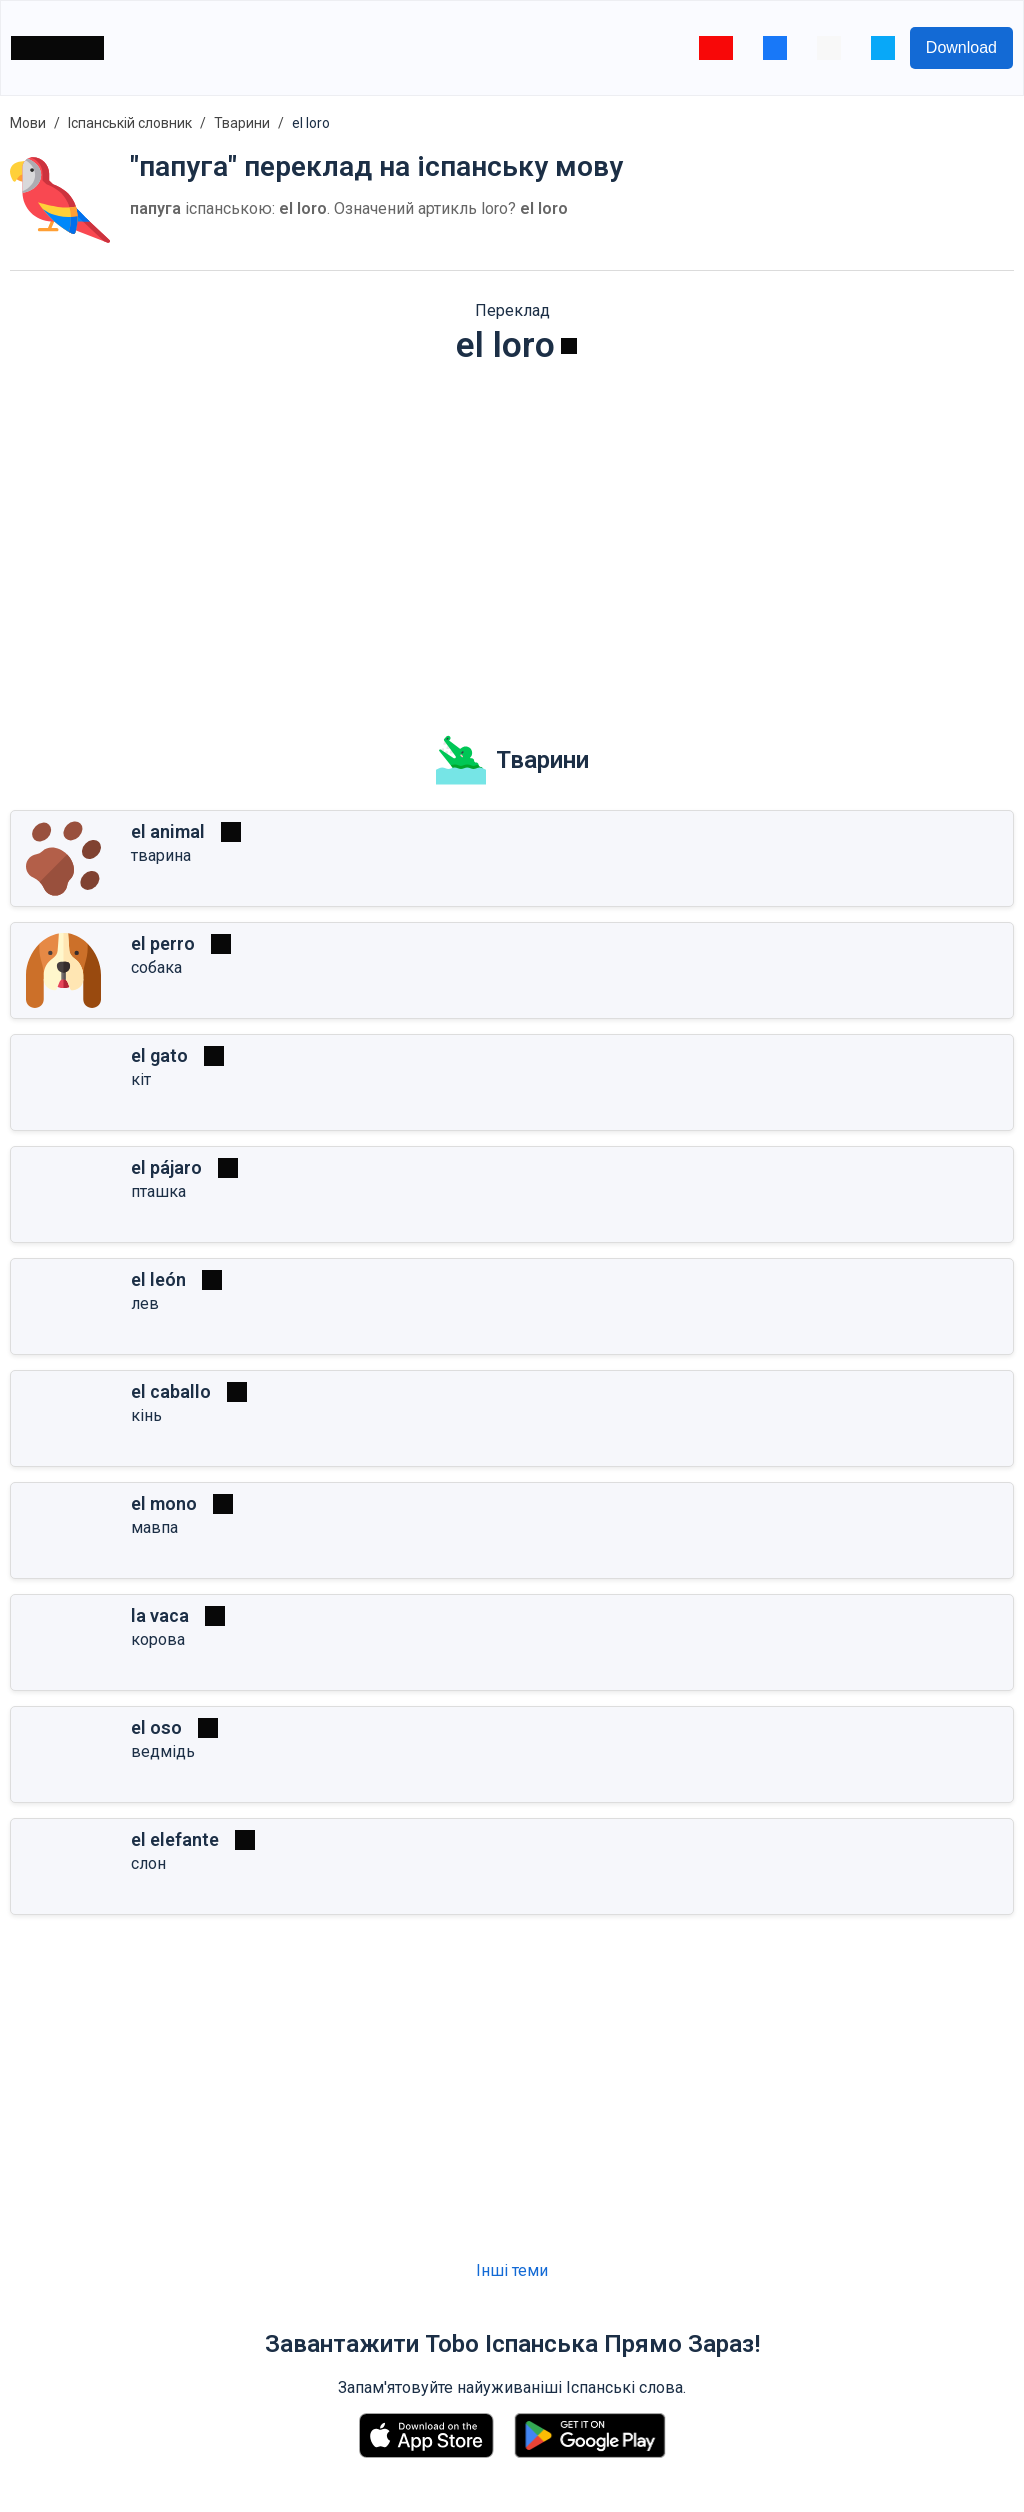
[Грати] (569, 346)
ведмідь (163, 1751)
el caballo (171, 1391)
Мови (28, 123)
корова (158, 1639)
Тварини (242, 123)
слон (148, 1863)
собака (156, 967)
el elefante (175, 1839)
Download (961, 47)
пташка (158, 1191)
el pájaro (166, 1167)
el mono (164, 1503)
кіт (141, 1079)
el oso (156, 1727)
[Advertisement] (512, 536)
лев (145, 1303)
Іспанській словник (130, 123)
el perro (163, 943)
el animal (168, 831)
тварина (161, 855)
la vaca (160, 1615)
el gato (159, 1055)
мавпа (154, 1527)
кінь (146, 1415)
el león (158, 1279)
